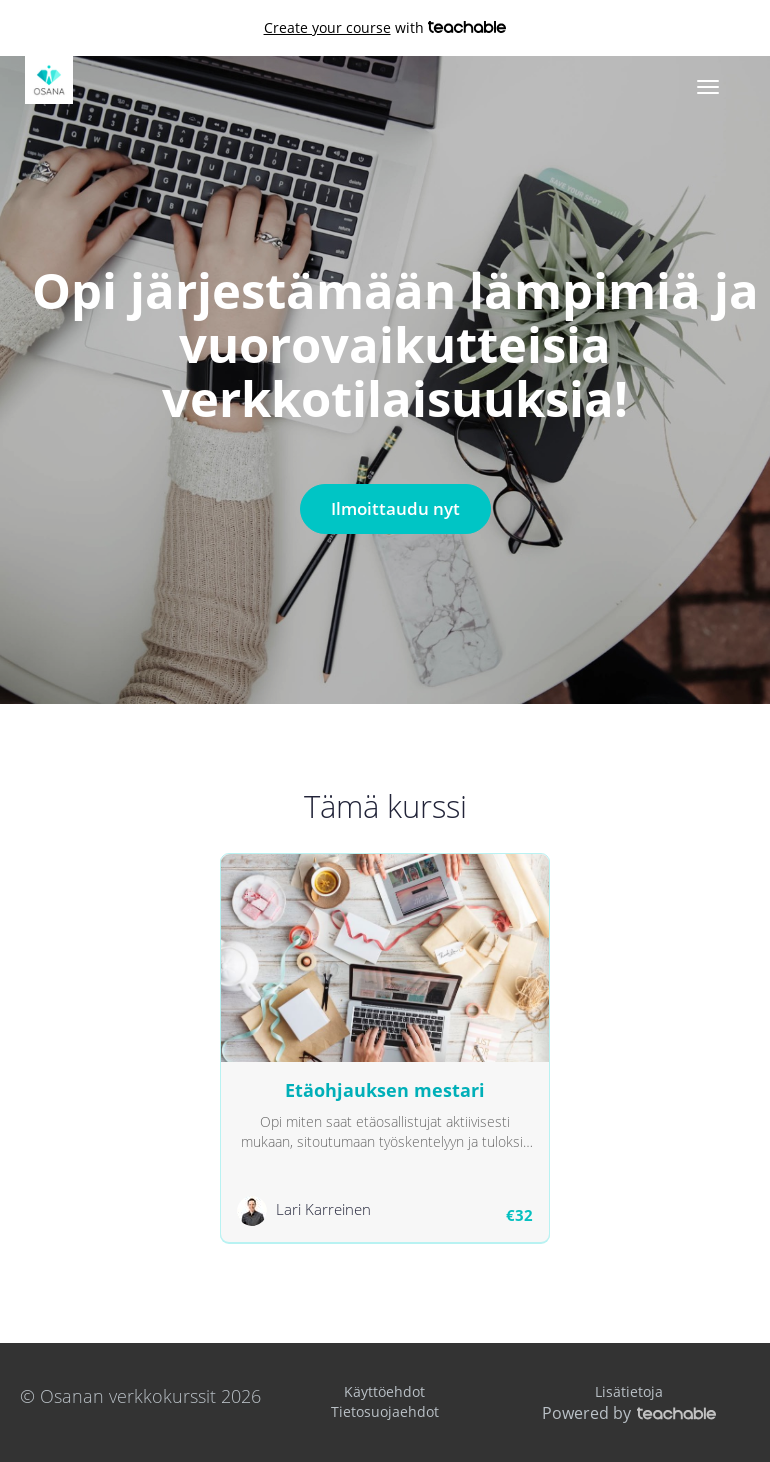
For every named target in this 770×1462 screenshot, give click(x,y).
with (385, 28)
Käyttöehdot (384, 1391)
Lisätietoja (629, 1391)
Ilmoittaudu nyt (395, 508)
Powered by (629, 1413)
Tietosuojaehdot (385, 1411)
